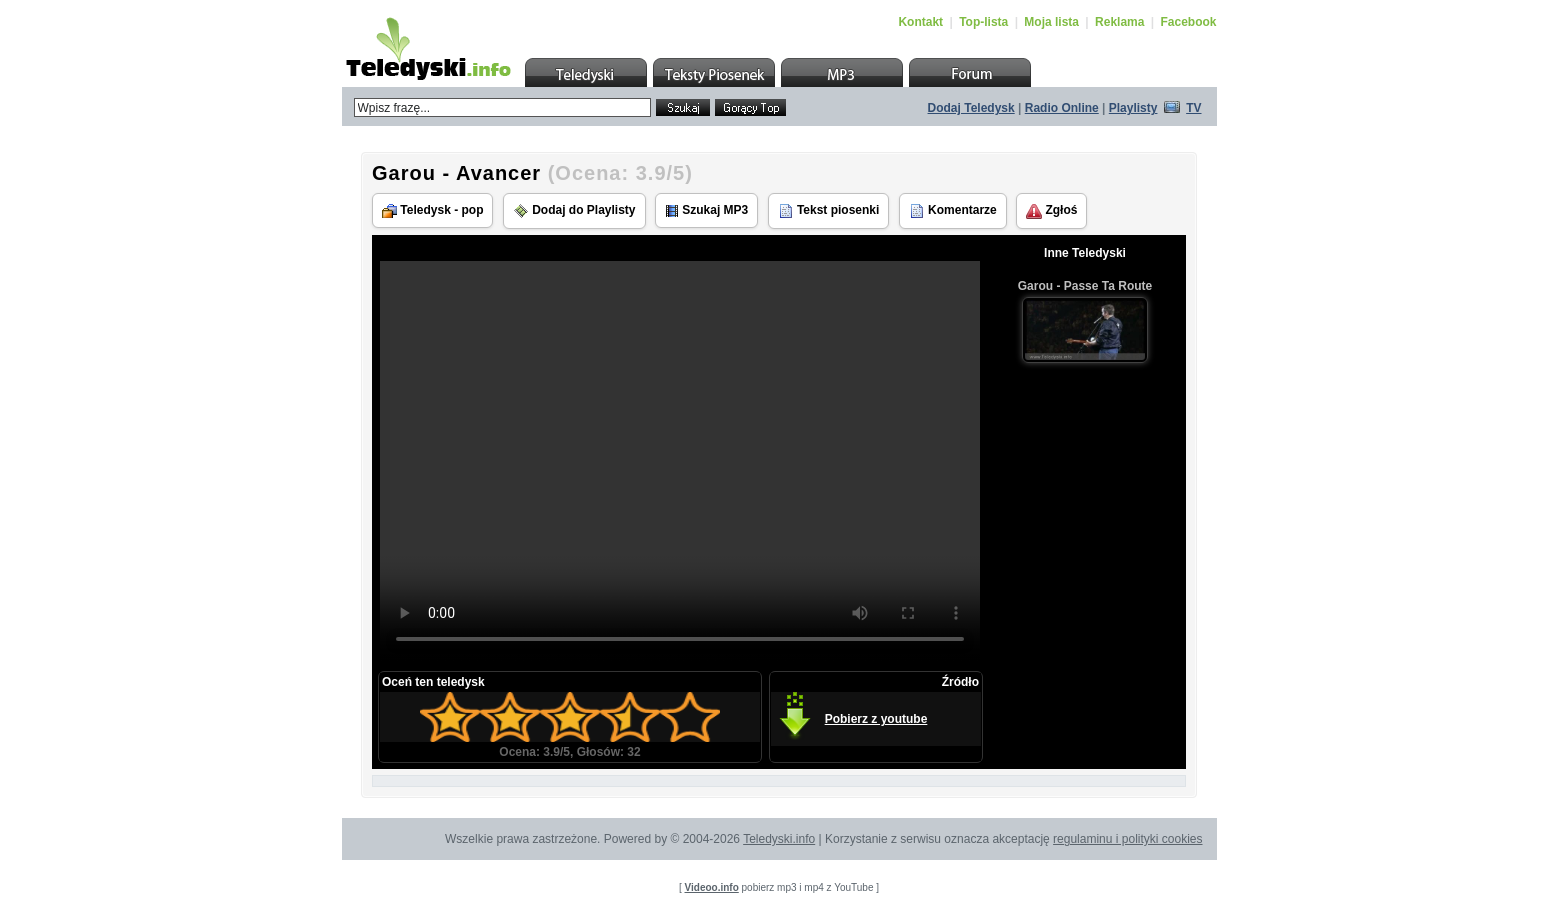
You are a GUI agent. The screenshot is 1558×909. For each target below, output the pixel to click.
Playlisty (1133, 108)
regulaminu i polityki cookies (1127, 839)
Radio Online (1062, 108)
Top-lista (983, 22)
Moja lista (1051, 22)
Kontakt (920, 22)
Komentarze (953, 211)
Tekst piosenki (829, 211)
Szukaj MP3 (706, 210)
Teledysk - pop (432, 210)
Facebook (1188, 22)
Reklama (1119, 22)
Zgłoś (1051, 211)
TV (1193, 108)
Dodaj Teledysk (971, 108)
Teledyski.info (779, 839)
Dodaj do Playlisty (574, 211)
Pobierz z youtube (876, 719)
